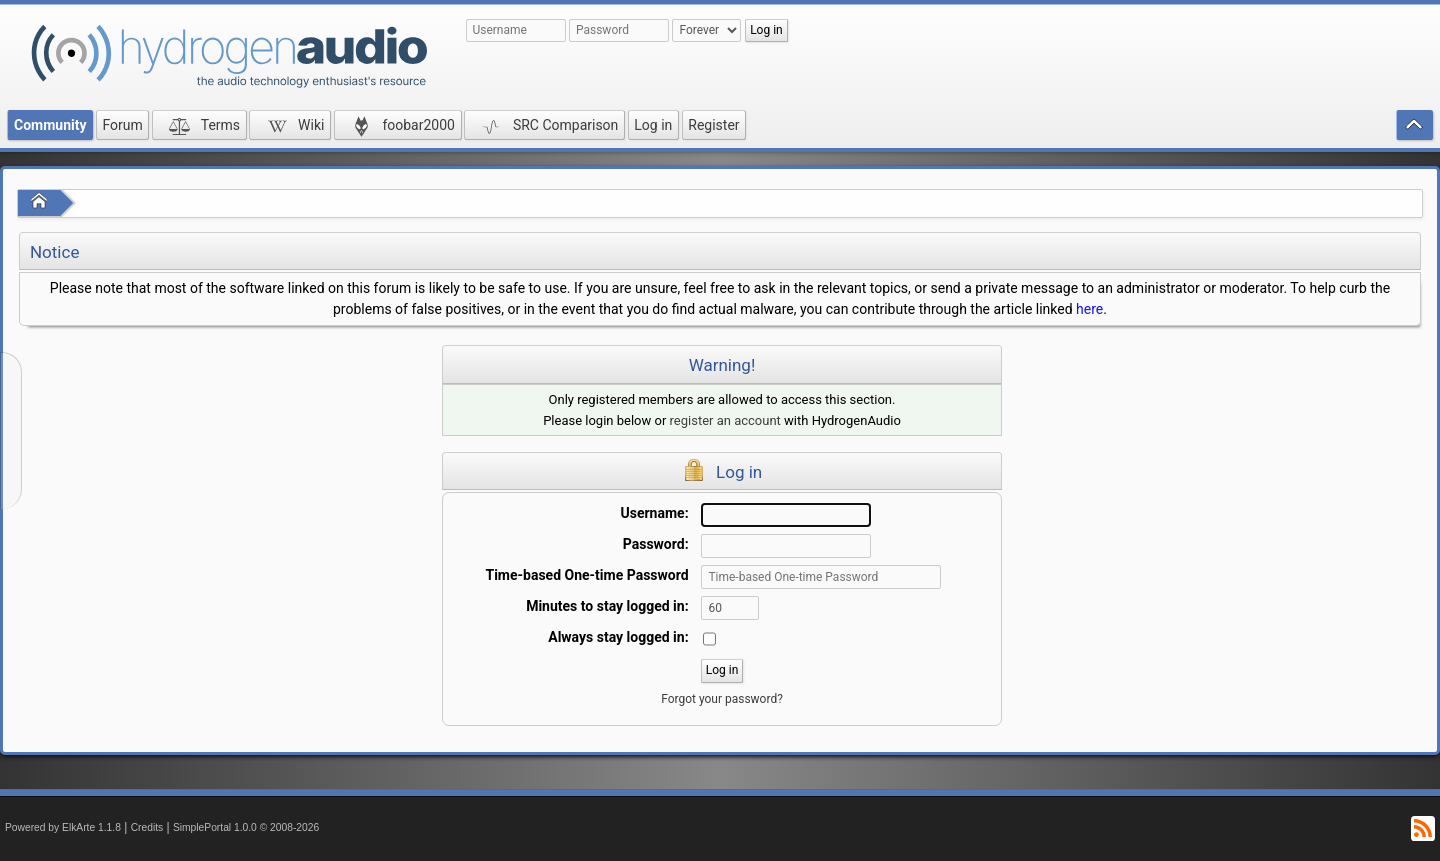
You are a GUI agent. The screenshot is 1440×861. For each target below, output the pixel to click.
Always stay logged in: (618, 637)
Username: (655, 513)
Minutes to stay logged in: (607, 606)
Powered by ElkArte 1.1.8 (63, 827)
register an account (725, 420)
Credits (147, 827)
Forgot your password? (722, 699)
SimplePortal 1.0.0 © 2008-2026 (246, 827)
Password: (656, 544)
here (1089, 309)
